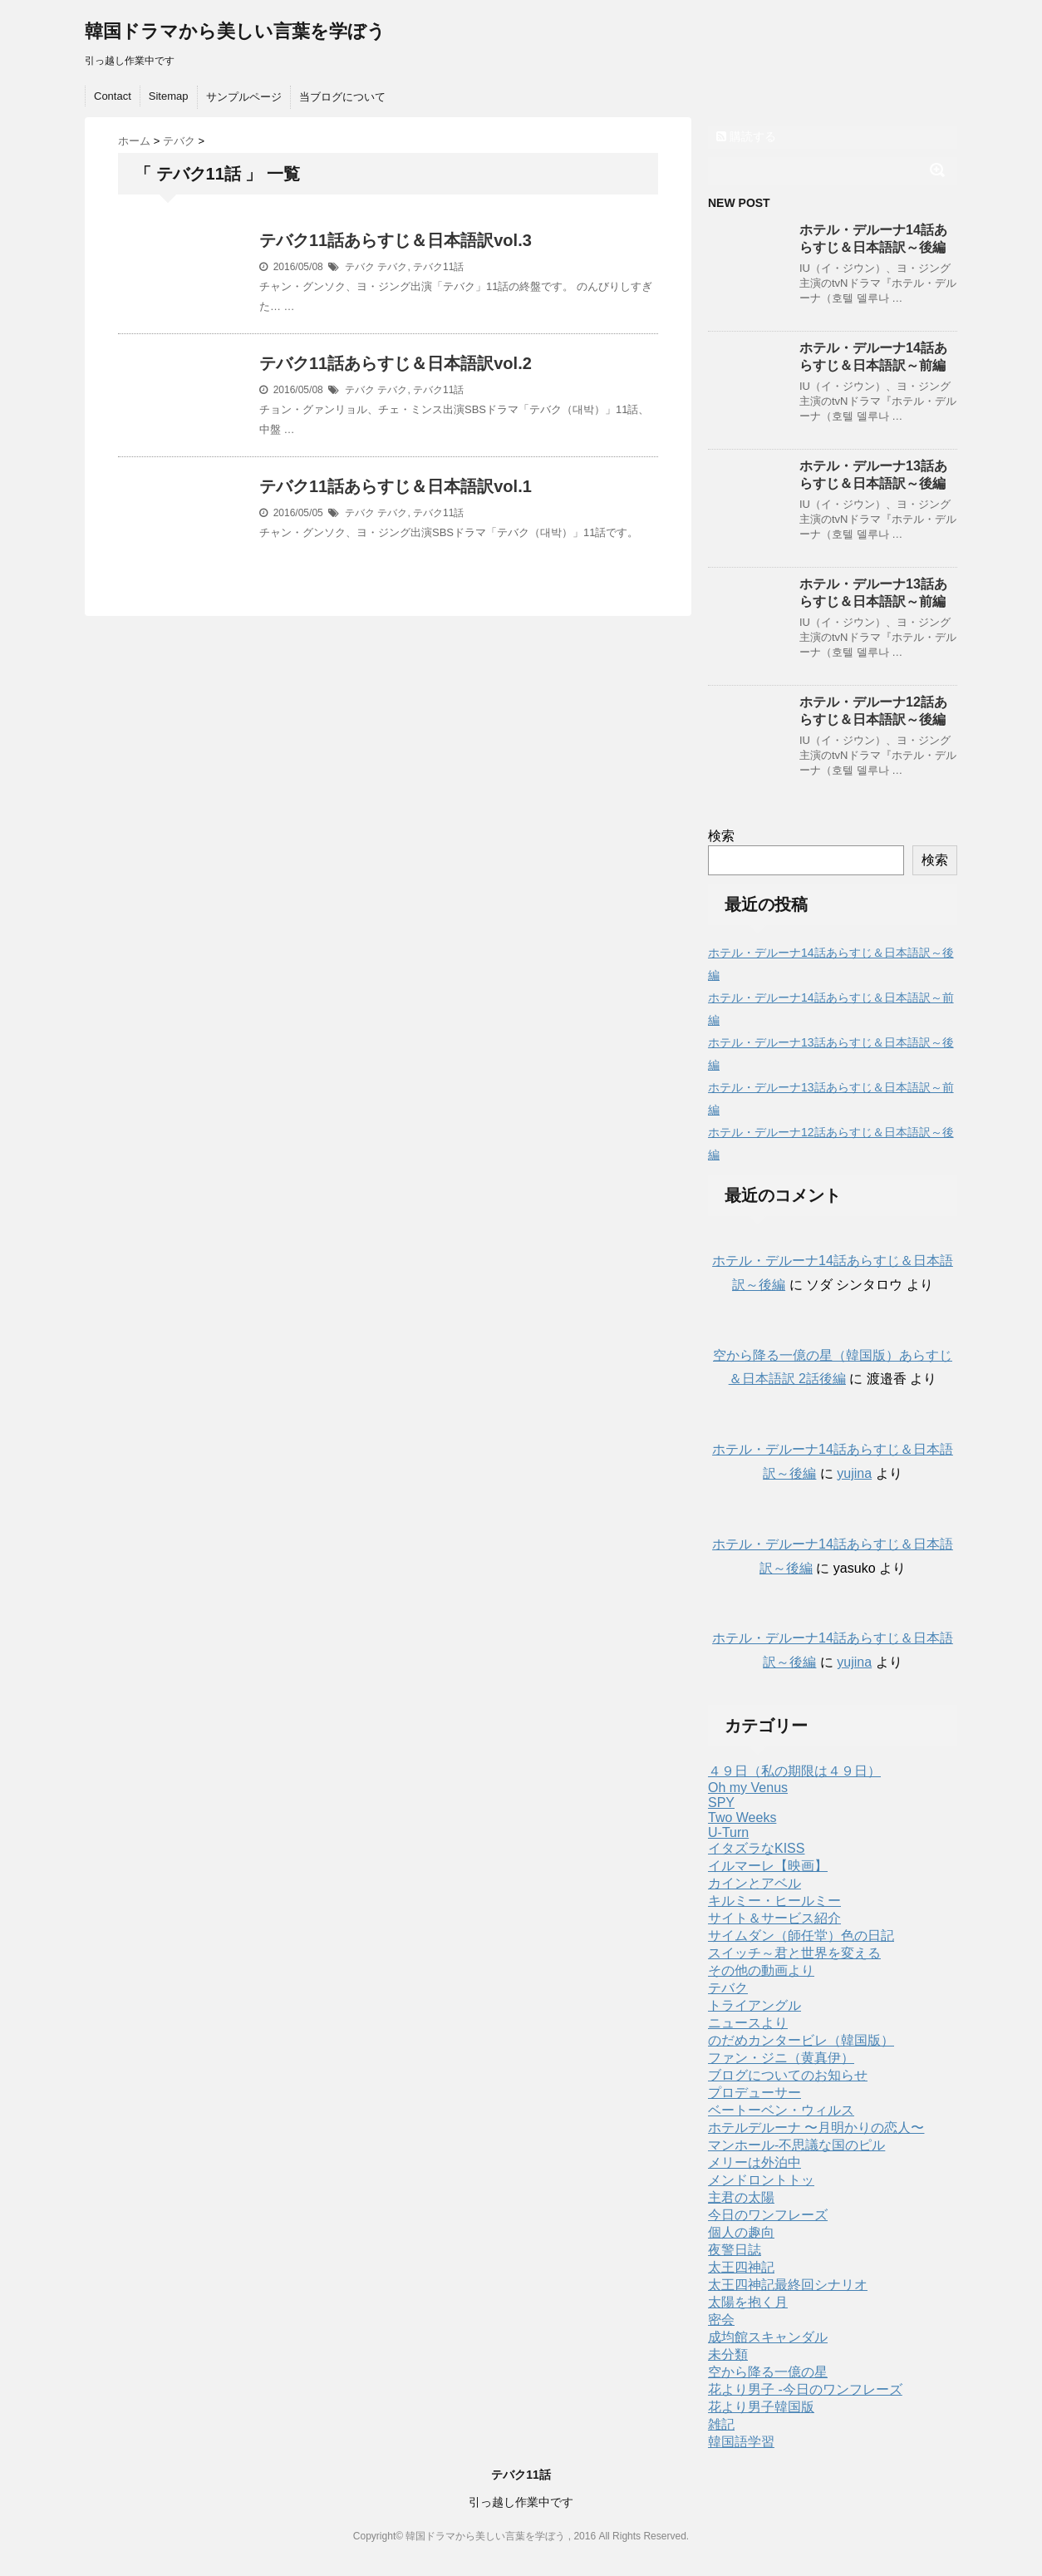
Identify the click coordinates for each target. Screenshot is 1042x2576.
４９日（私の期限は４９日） (794, 1771)
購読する (746, 136)
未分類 (728, 2354)
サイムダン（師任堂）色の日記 (801, 1935)
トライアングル (754, 2005)
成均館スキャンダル (768, 2337)
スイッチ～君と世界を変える (794, 1953)
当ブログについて (342, 97)
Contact (112, 96)
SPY (721, 1802)
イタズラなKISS (756, 1848)
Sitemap (169, 96)
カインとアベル (754, 1883)
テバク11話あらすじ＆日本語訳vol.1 (395, 486)
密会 (721, 2319)
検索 (721, 836)
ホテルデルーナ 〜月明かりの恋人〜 (816, 2127)
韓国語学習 (741, 2442)
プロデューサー (754, 2093)
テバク (360, 267)
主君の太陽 (741, 2197)
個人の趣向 (741, 2232)
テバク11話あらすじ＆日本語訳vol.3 (395, 240)
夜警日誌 (734, 2250)
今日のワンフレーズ (768, 2215)
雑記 (721, 2424)
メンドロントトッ (761, 2180)
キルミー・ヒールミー (774, 1901)
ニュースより (748, 2023)
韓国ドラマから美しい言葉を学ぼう (235, 31)
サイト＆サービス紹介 (774, 1918)
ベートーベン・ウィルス (781, 2110)
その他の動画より (761, 1970)
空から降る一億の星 (768, 2372)
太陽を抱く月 (748, 2302)
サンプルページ (244, 97)
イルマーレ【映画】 (768, 1866)
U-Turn (728, 1832)
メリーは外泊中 (754, 2162)
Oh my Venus (748, 1788)
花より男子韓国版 (761, 2407)
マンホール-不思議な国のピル (796, 2145)
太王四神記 (741, 2267)
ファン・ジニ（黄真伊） (781, 2058)
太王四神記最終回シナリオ (788, 2285)
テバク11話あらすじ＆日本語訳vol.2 (395, 363)
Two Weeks (742, 1817)
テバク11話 (438, 267)
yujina (854, 1473)
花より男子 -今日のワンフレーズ (805, 2389)
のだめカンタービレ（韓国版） (801, 2040)
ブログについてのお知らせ (788, 2075)
